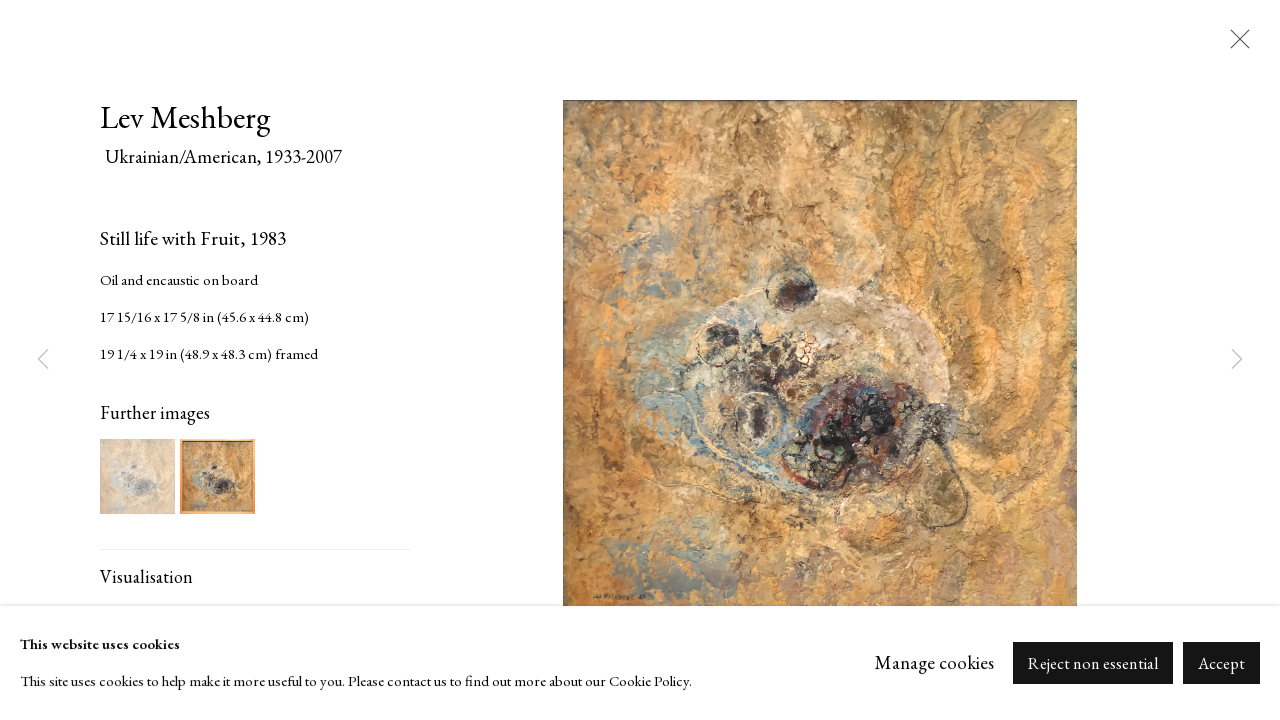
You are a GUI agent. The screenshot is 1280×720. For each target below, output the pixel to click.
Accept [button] (1221, 663)
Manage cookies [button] (934, 662)
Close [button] (1235, 45)
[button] (137, 476)
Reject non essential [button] (1093, 663)
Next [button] (1237, 360)
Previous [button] (43, 360)
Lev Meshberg (185, 117)
